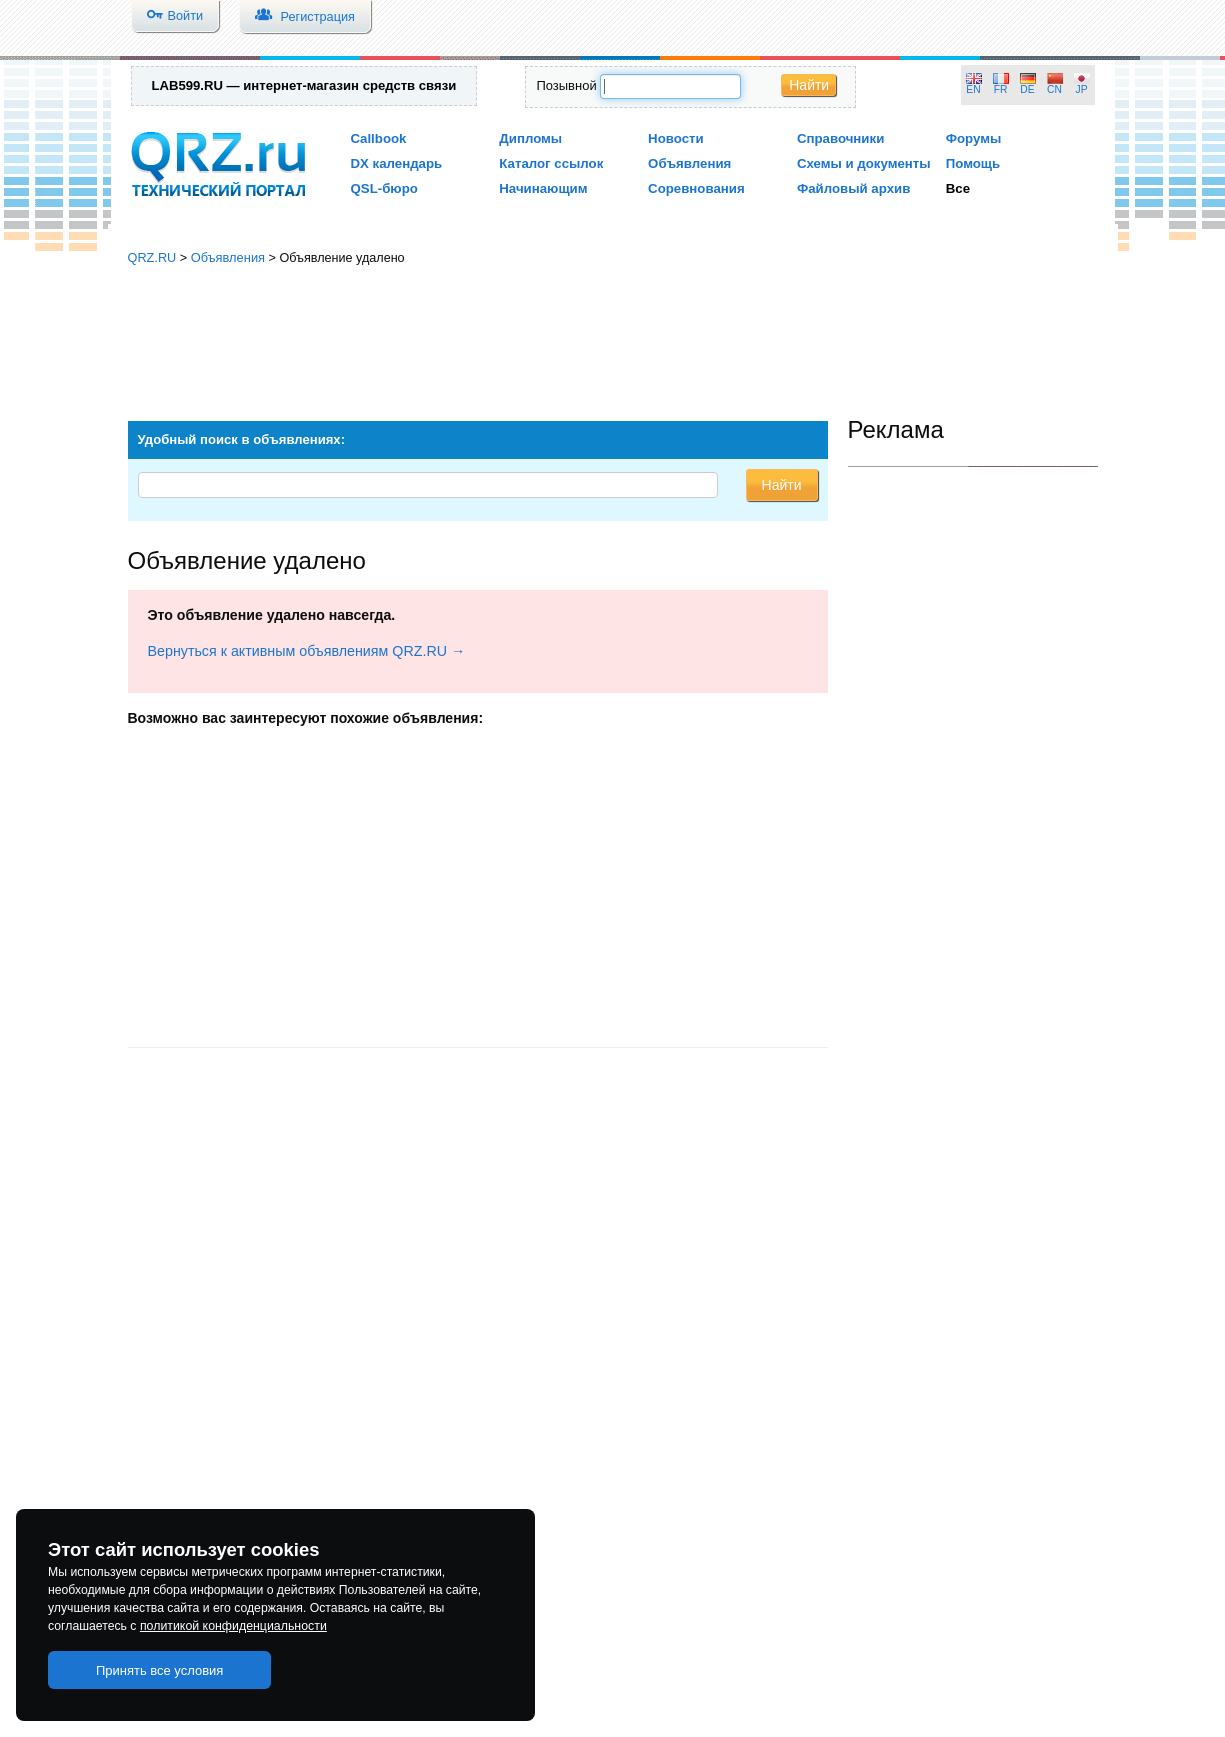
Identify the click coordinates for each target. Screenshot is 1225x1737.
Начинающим (543, 188)
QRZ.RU (152, 257)
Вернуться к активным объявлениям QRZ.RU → (307, 651)
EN (973, 89)
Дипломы (530, 138)
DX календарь (397, 163)
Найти (809, 85)
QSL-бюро (384, 188)
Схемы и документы (864, 163)
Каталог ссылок (551, 163)
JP (1082, 89)
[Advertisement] (613, 335)
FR (1001, 89)
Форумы (974, 138)
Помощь (973, 163)
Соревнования (696, 188)
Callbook (379, 138)
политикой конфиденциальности (233, 1626)
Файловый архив (853, 188)
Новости (676, 138)
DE (1027, 89)
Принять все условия (160, 1670)
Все (958, 188)
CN (1054, 89)
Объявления (689, 163)
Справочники (840, 138)
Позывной (566, 85)
